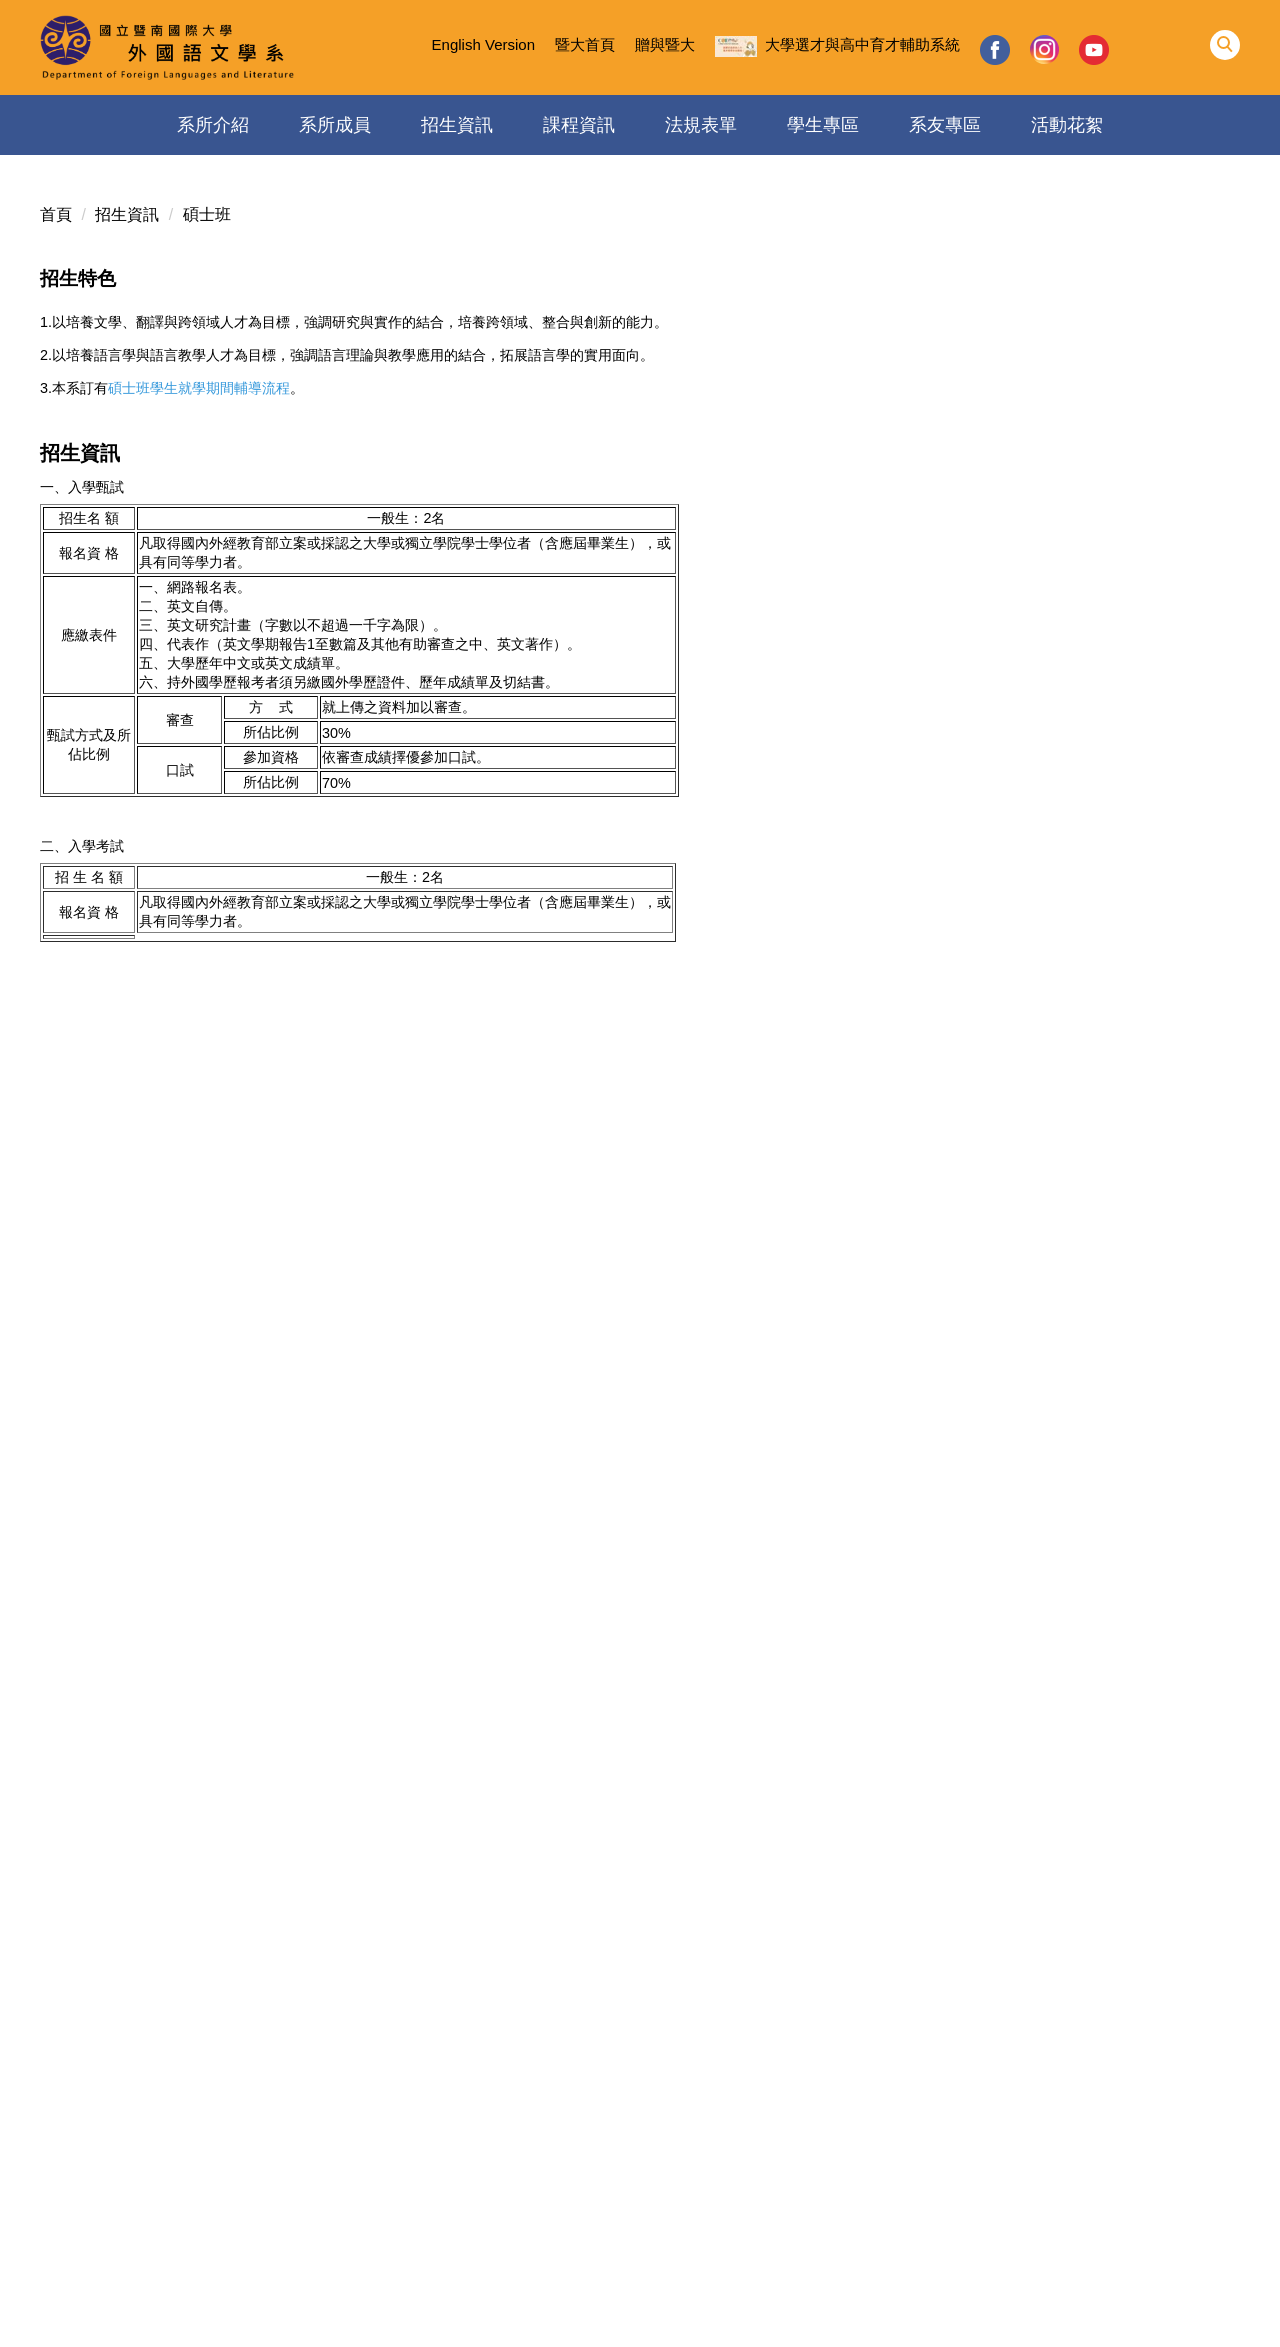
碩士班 (207, 214)
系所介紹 (213, 125)
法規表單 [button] (701, 125)
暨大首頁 (585, 44)
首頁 (56, 214)
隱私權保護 (202, 2299)
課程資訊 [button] (579, 125)
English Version (483, 44)
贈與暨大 (665, 44)
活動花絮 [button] (1067, 125)
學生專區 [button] (823, 125)
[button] (1225, 45)
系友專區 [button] (945, 125)
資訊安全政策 (100, 2299)
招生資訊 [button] (457, 125)
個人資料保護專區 (320, 2299)
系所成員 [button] (335, 125)
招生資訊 (127, 214)
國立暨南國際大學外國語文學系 (640, 2177)
